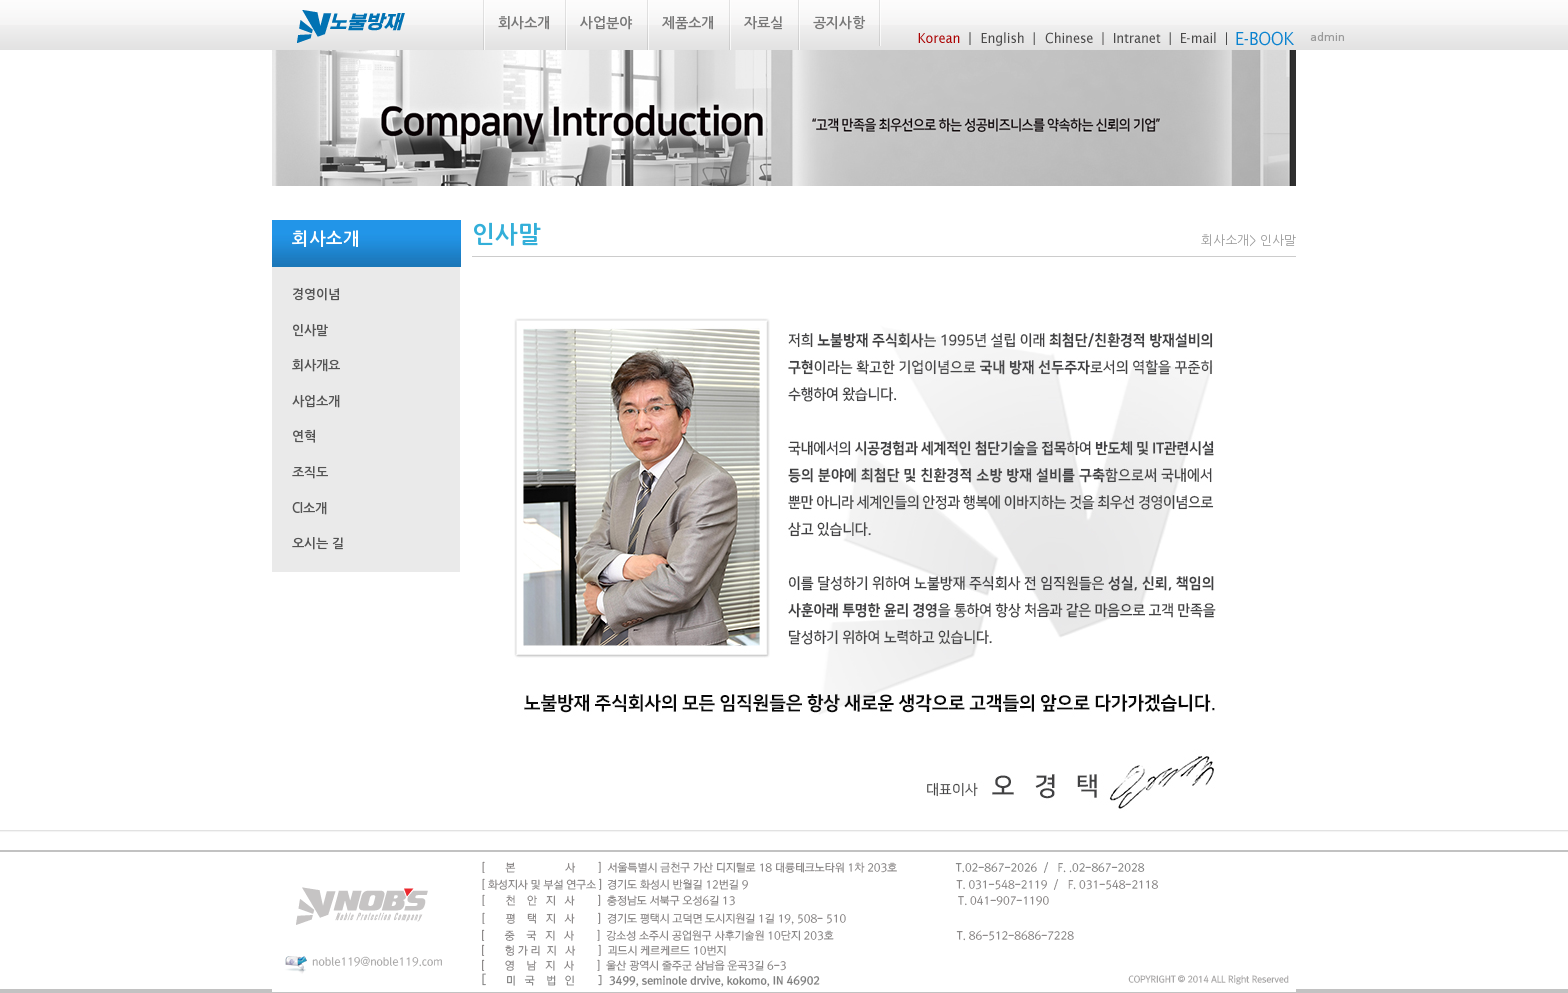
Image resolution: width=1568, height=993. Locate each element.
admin (1327, 37)
